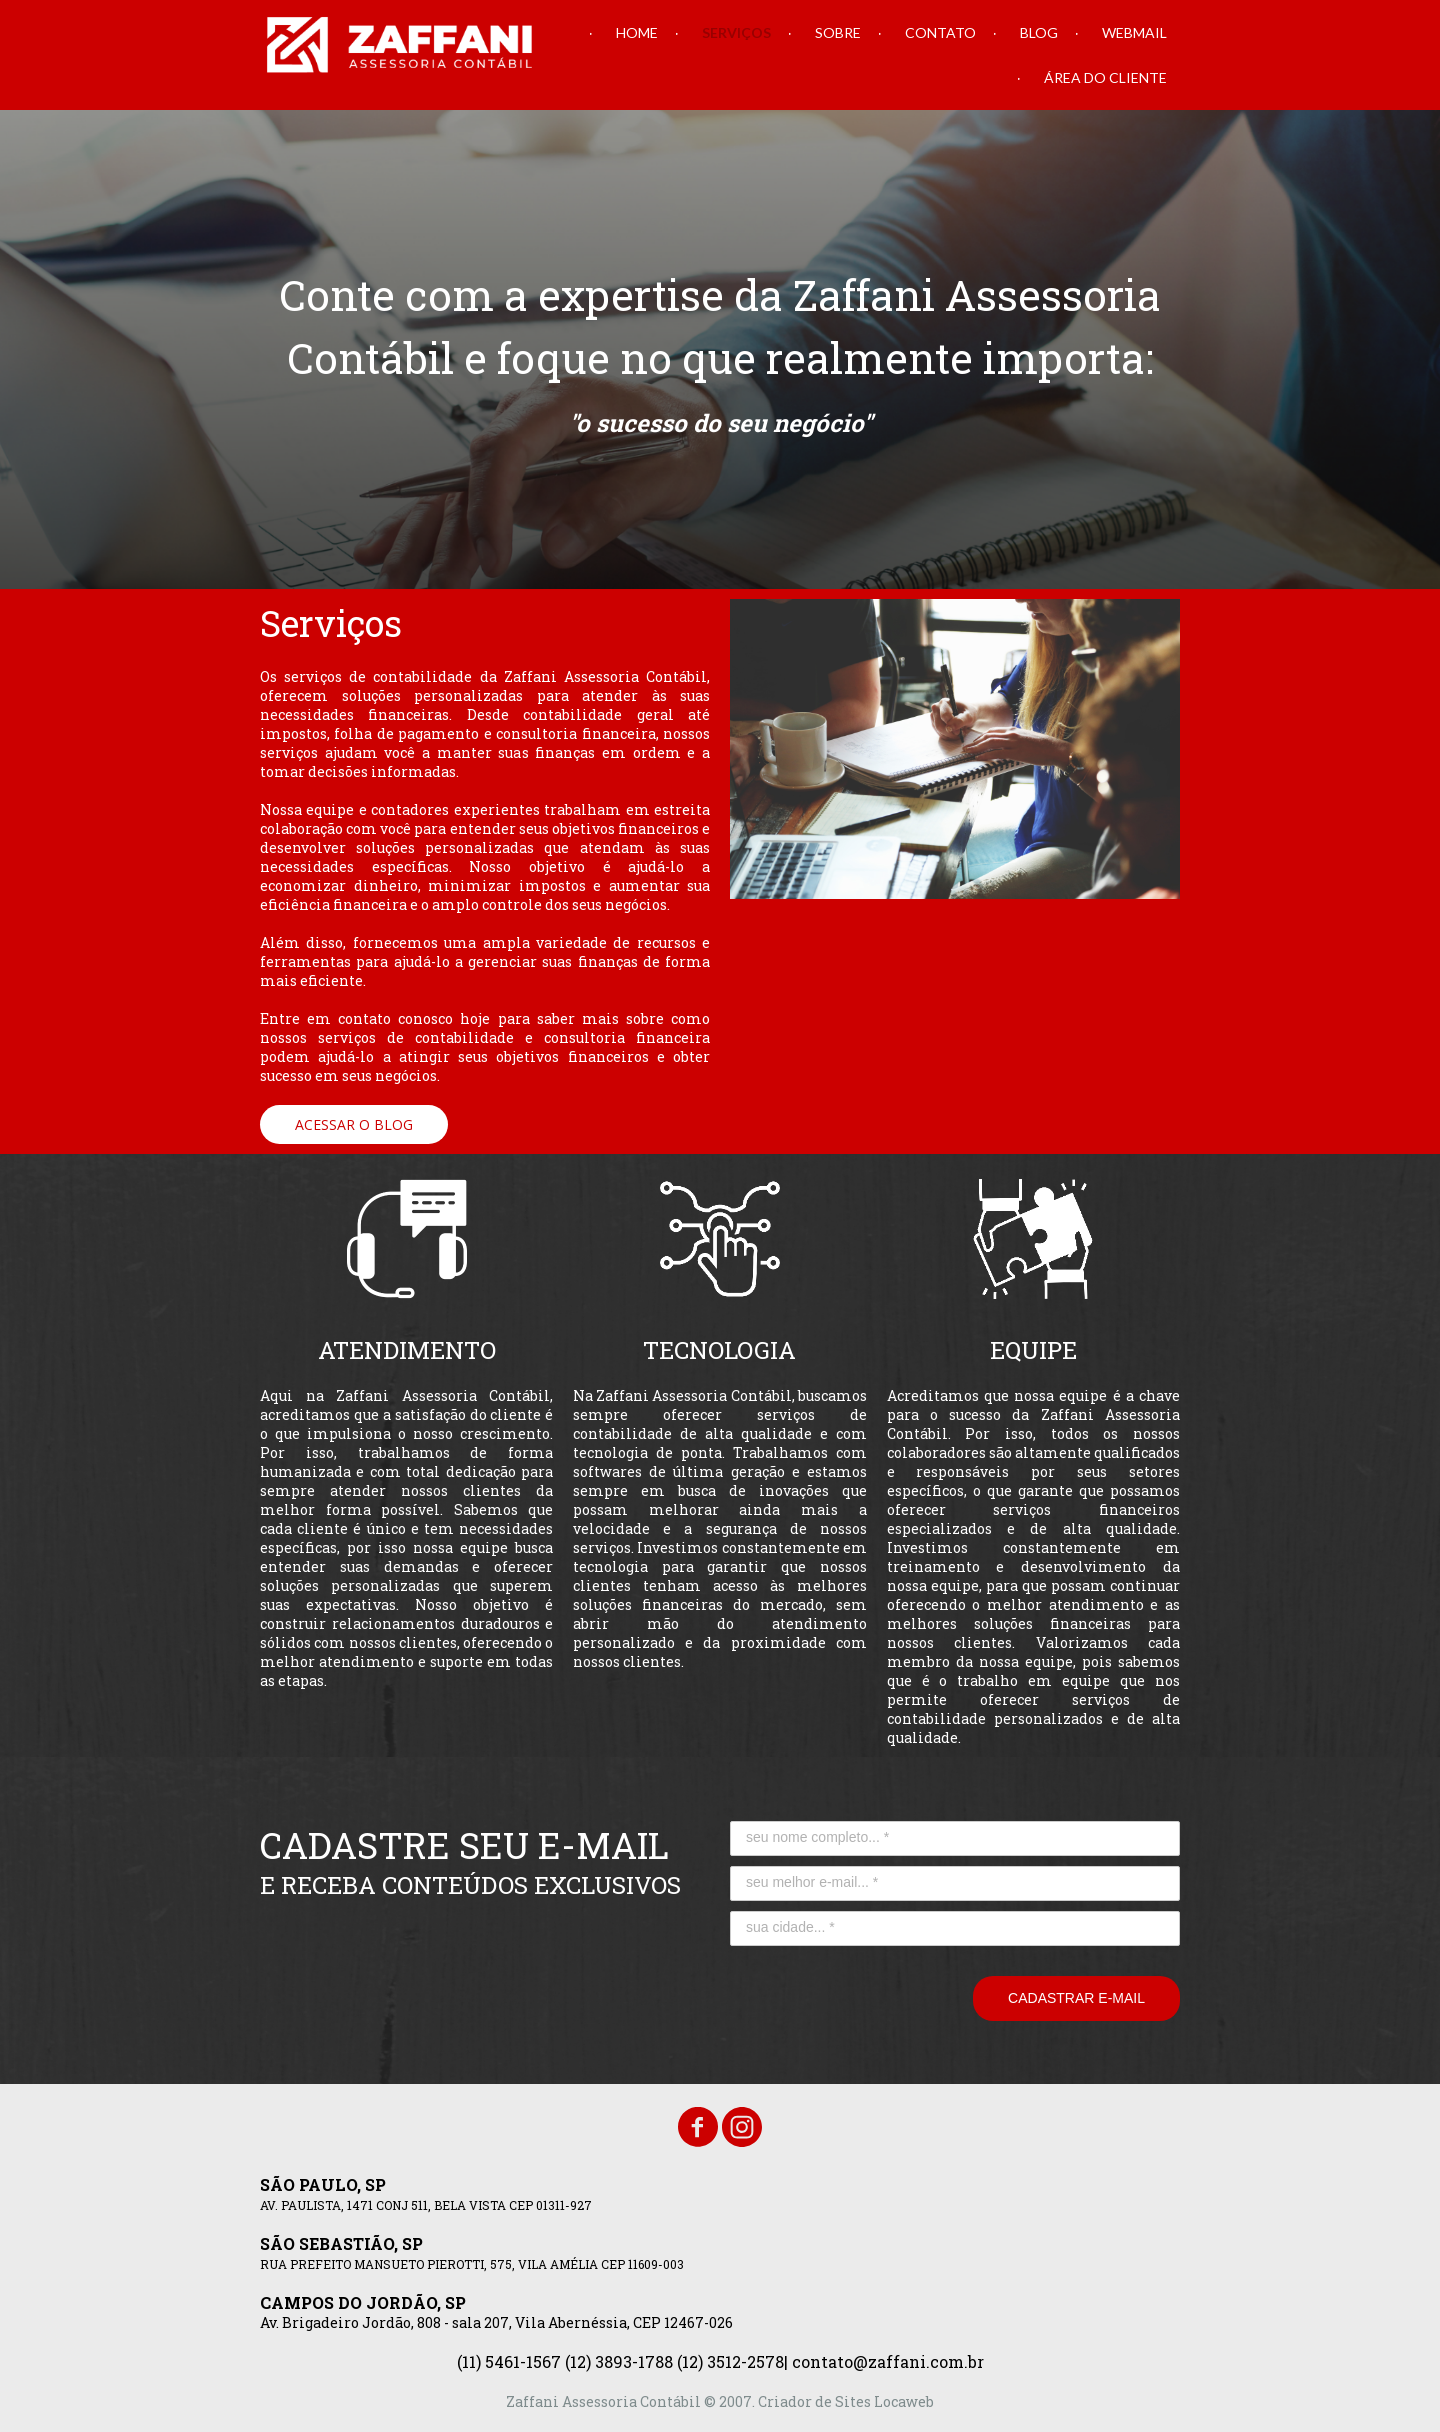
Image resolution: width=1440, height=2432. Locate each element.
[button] (354, 1124)
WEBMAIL (1134, 32)
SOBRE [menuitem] (838, 32)
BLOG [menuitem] (1039, 32)
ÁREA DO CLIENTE (1105, 77)
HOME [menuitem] (637, 32)
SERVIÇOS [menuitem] (736, 32)
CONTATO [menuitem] (940, 32)
